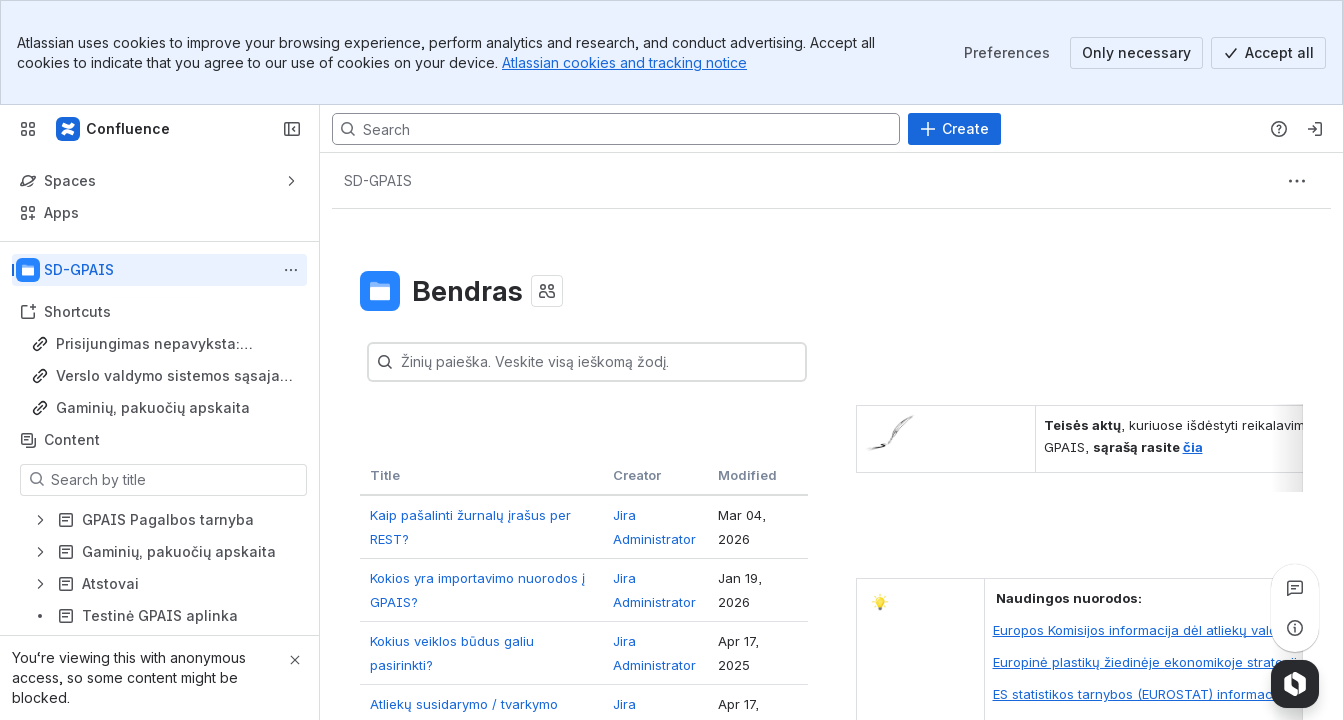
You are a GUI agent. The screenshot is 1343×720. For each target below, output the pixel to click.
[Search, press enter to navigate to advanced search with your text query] (616, 129)
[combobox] (442, 362)
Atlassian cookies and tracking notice (624, 62)
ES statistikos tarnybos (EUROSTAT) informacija (1140, 694)
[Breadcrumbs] (378, 181)
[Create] (954, 129)
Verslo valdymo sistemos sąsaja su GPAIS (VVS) (168, 376)
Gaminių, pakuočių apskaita (153, 407)
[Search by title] (175, 480)
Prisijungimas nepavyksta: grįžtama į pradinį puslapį (148, 344)
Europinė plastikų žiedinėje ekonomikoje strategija (1149, 662)
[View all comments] (1295, 588)
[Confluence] (114, 129)
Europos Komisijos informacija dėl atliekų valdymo (1148, 630)
